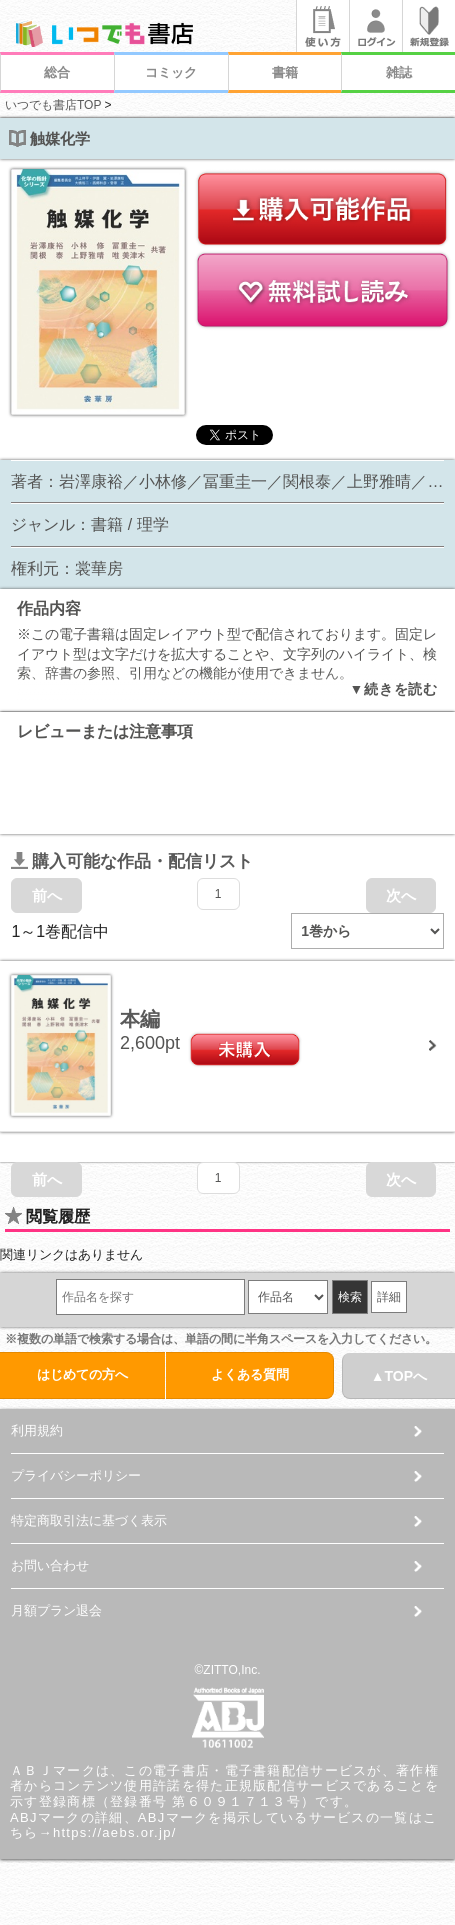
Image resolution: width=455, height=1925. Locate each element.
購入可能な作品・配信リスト (132, 861)
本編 (140, 1019)
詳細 (389, 1297)
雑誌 (399, 72)
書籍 (285, 72)
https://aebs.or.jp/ (115, 1832)
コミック (171, 72)
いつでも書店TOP (53, 105)
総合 (57, 72)
